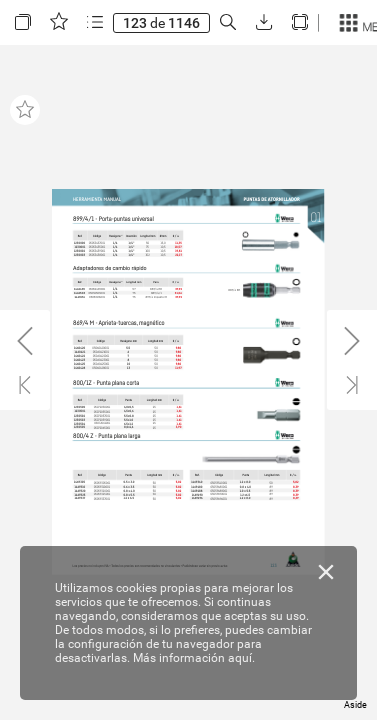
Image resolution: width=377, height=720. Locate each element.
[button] (23, 22)
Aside (355, 705)
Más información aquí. (194, 658)
